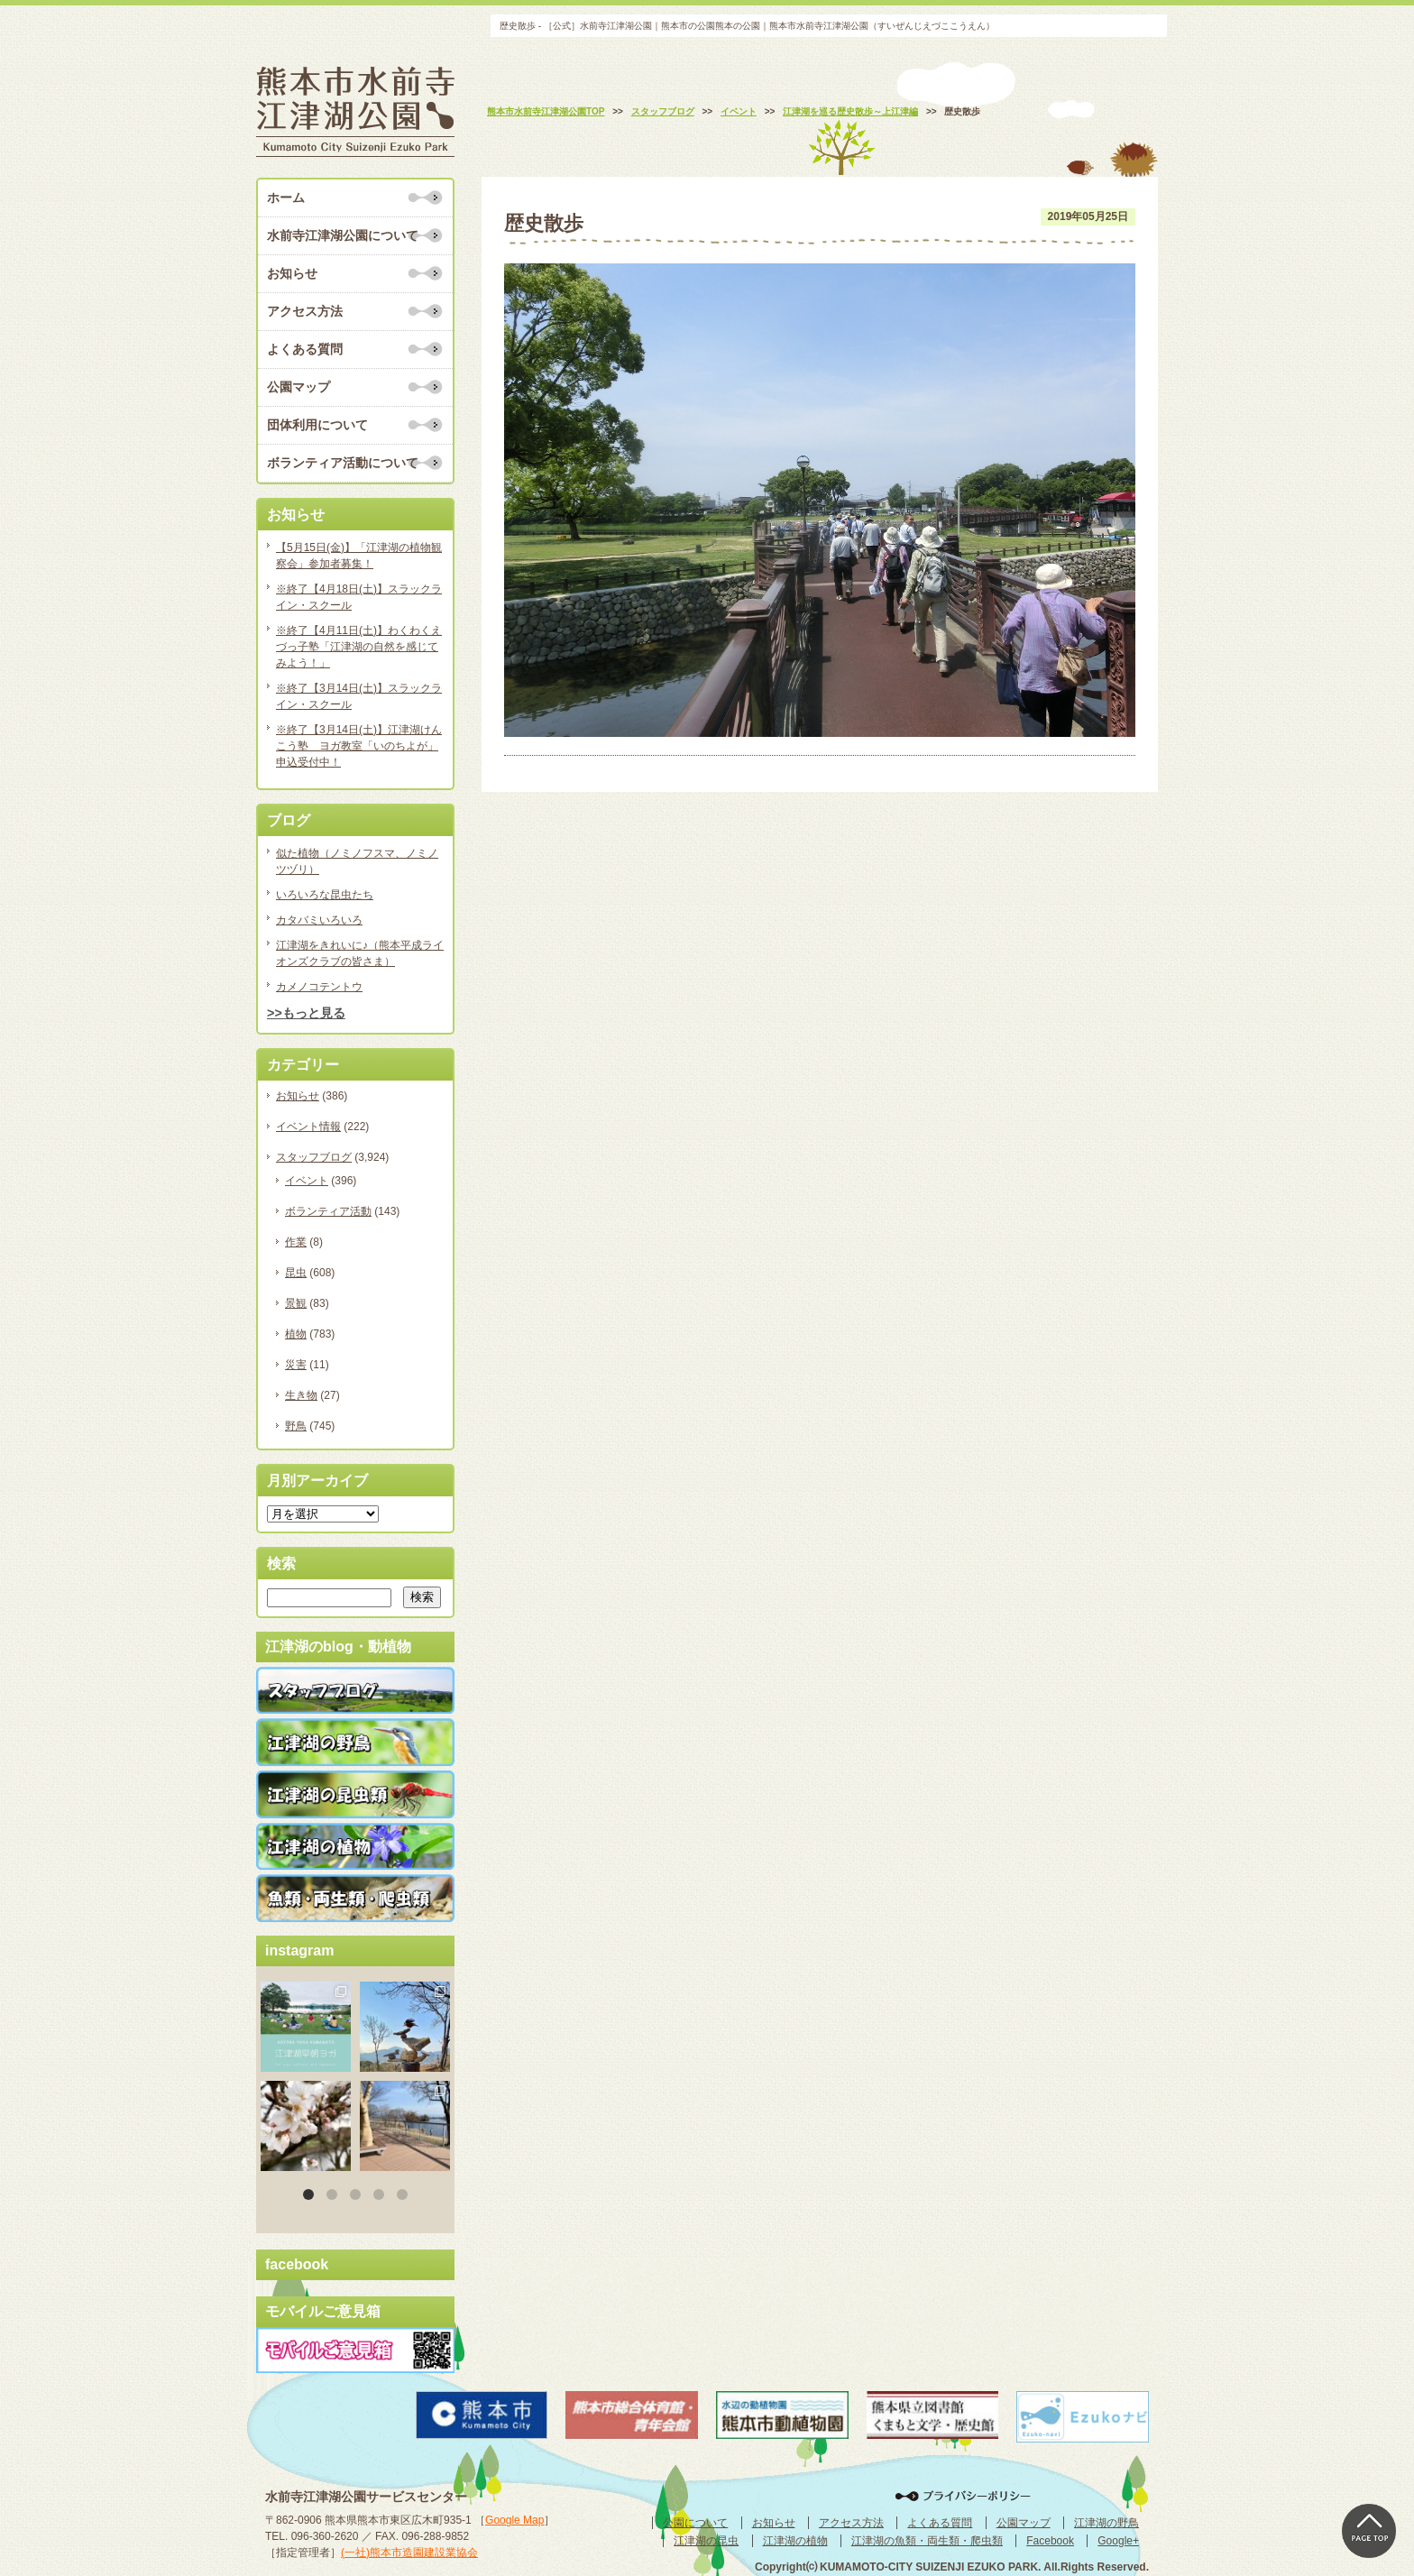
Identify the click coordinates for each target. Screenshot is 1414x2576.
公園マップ (298, 387)
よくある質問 (305, 349)
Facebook (1050, 2541)
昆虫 (296, 1272)
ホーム (286, 197)
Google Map (514, 2520)
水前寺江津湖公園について (342, 235)
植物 (296, 1334)
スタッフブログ (314, 1157)
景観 (296, 1303)
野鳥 (296, 1426)
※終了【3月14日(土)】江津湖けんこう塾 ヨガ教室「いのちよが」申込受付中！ (359, 745)
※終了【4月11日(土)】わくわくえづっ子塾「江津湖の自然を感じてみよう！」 (359, 646)
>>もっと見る (306, 1013)
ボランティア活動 (328, 1211)
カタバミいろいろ (319, 920)
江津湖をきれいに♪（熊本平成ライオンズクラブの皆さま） (360, 953)
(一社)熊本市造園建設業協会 (409, 2552)
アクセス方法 (305, 311)
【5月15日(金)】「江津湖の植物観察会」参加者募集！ (359, 555)
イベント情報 (308, 1126)
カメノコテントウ (319, 986)
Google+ (1118, 2541)
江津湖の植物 (795, 2541)
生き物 (301, 1395)
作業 (296, 1242)
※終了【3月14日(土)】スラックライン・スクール (359, 696)
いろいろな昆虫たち (324, 894)
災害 (296, 1364)
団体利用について (317, 425)
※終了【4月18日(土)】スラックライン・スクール (359, 597)
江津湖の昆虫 (706, 2541)
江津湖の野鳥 (1106, 2522)
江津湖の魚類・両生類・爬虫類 (927, 2541)
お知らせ (292, 273)
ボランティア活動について (342, 462)
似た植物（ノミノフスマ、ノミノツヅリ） (357, 861)
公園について (695, 2522)
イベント (306, 1180)
